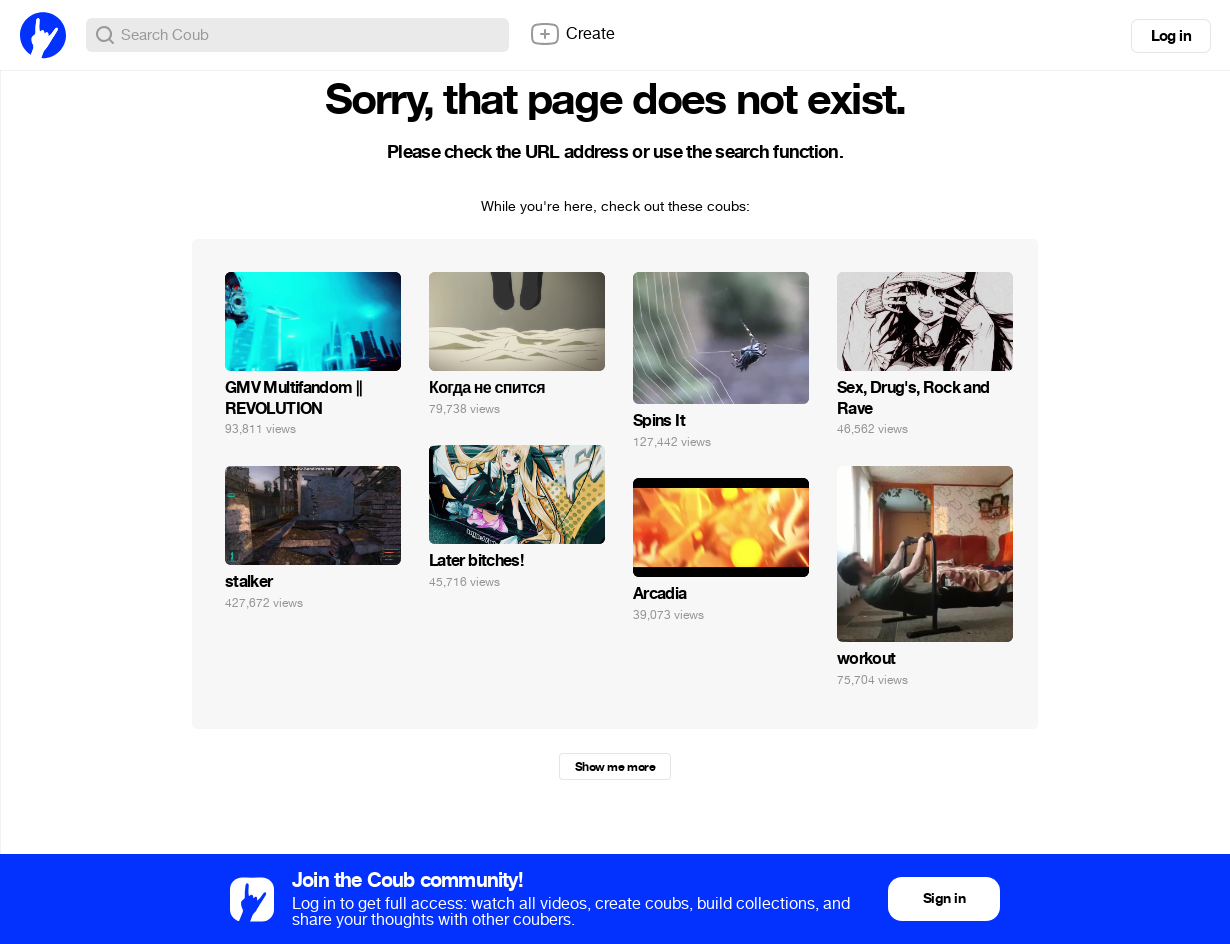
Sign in (944, 898)
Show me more (615, 767)
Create (572, 34)
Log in (1171, 36)
